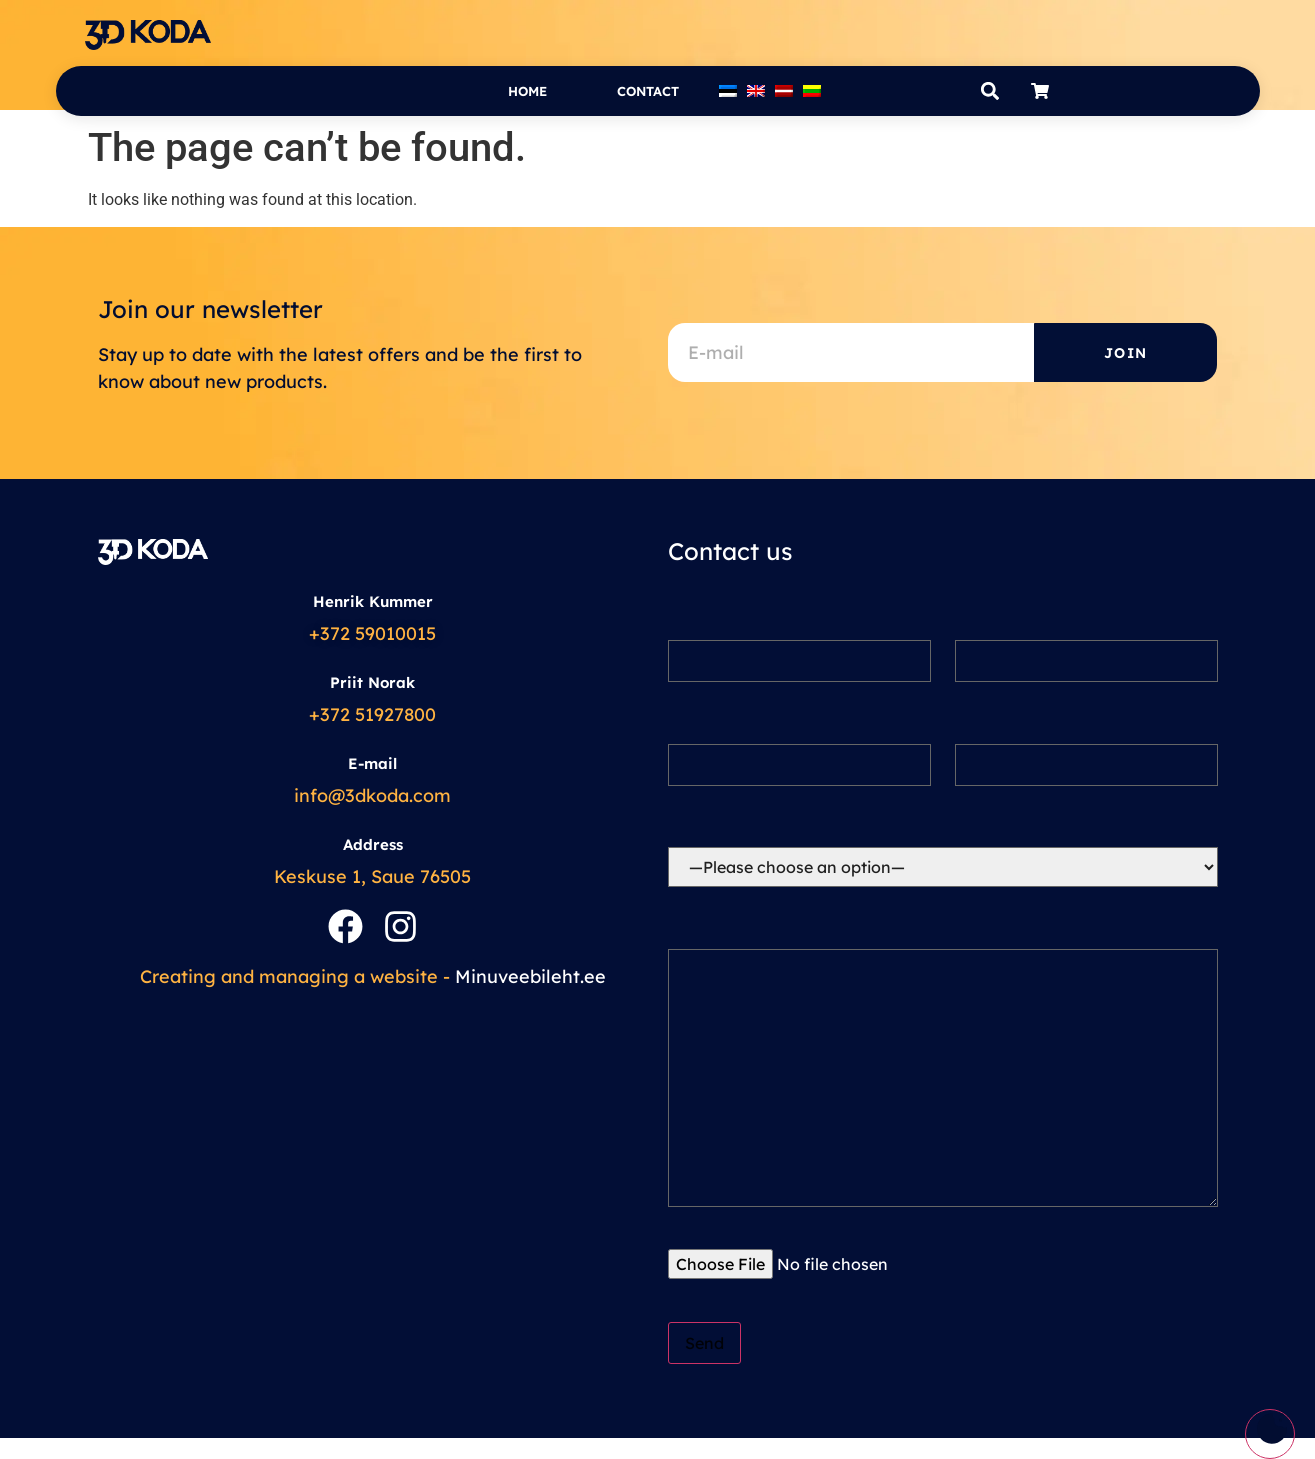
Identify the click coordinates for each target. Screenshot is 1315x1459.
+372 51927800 (372, 714)
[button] (990, 91)
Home (527, 91)
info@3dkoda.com (372, 795)
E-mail (372, 763)
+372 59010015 (372, 633)
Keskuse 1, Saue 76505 (372, 876)
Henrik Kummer (373, 601)
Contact (648, 91)
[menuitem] (728, 91)
